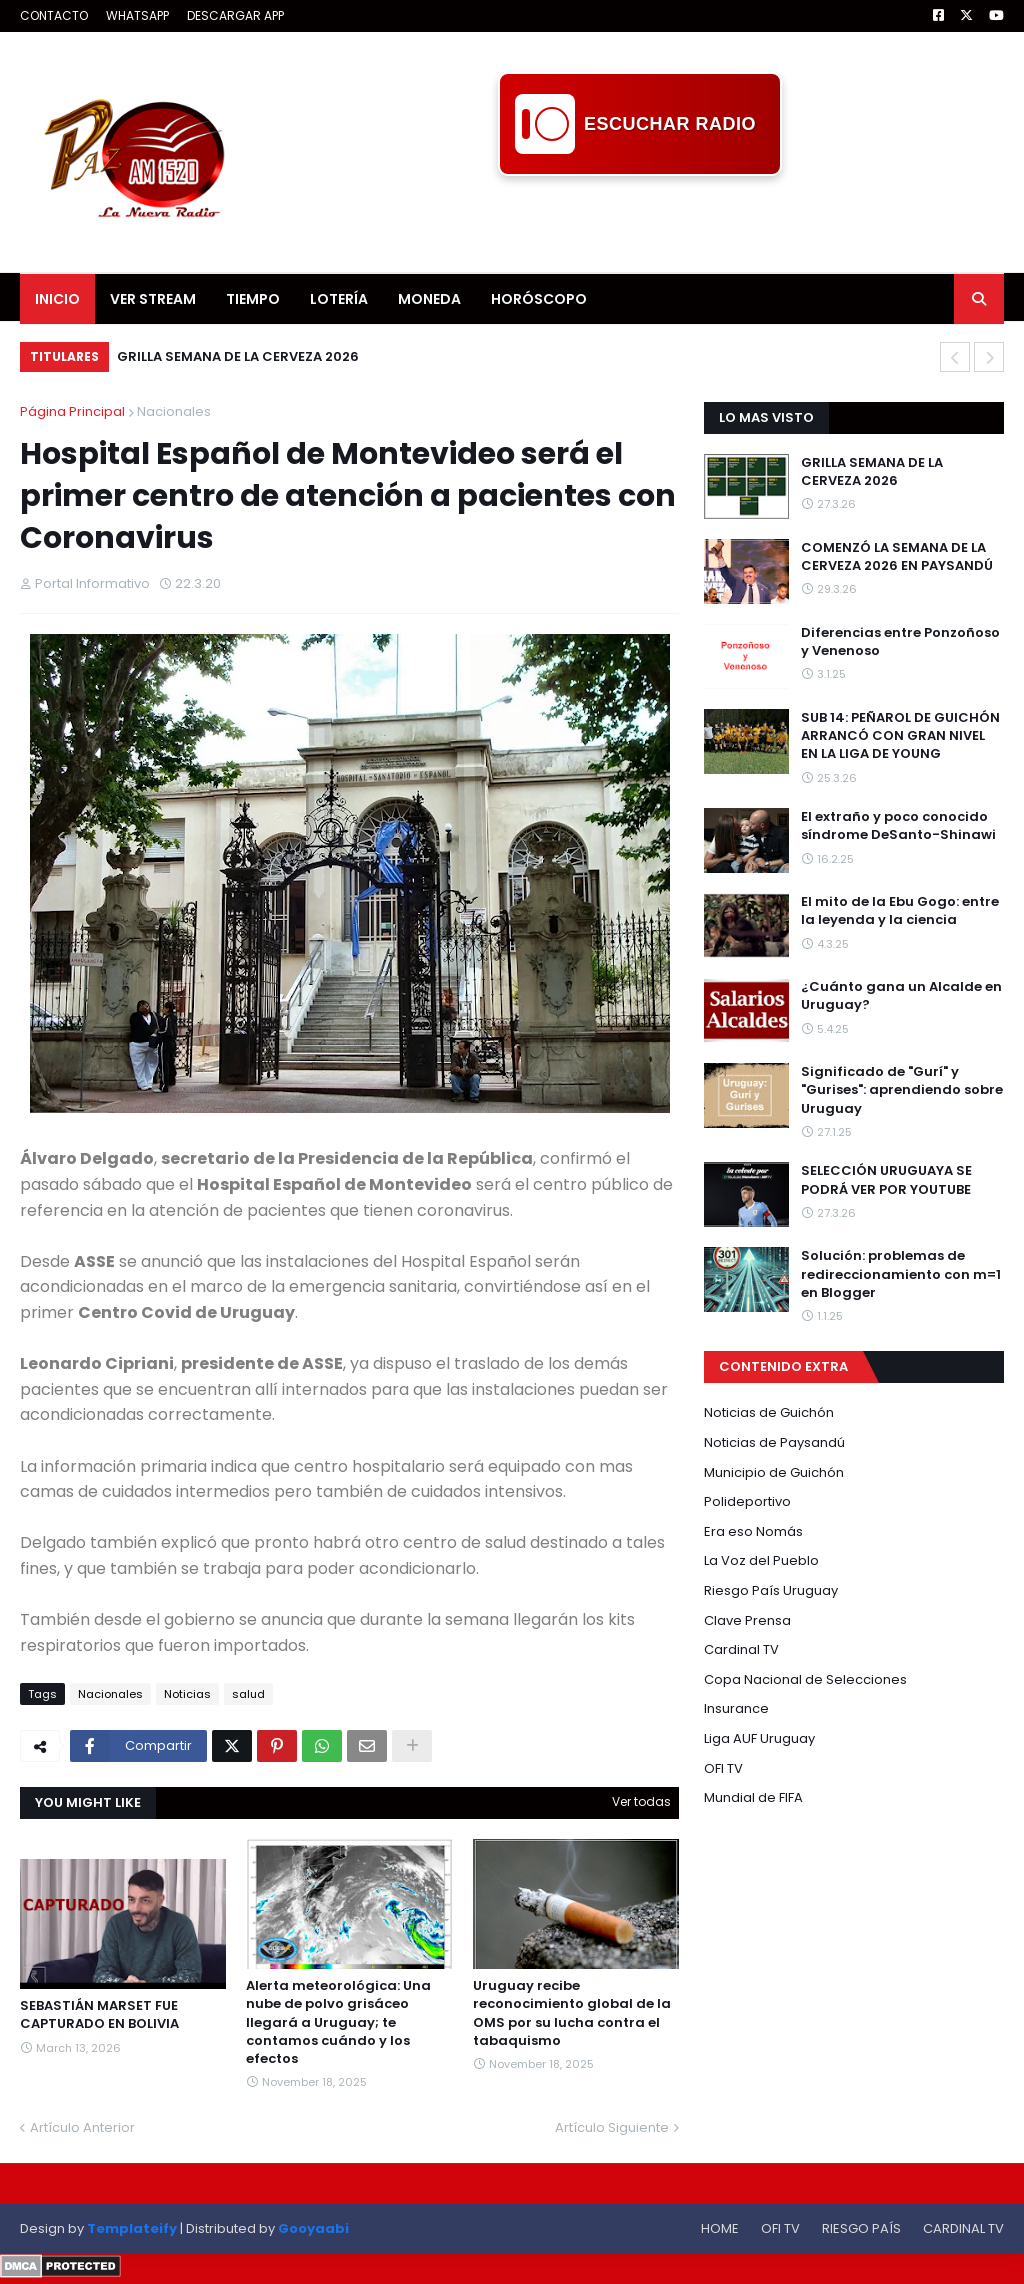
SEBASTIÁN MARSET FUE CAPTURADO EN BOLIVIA (99, 2015)
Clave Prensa (747, 1620)
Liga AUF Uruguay (759, 1738)
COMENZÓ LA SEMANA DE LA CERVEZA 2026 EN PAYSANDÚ (897, 557)
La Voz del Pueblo (761, 1560)
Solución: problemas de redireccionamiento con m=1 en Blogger (901, 1274)
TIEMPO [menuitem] (253, 299)
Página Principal (72, 411)
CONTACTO (54, 15)
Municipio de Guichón (774, 1472)
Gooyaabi (313, 2228)
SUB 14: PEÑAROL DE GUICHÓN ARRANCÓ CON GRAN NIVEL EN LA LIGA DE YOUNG (900, 736)
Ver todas (641, 1801)
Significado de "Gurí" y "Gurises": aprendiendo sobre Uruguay (902, 1090)
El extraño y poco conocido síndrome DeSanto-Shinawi (898, 826)
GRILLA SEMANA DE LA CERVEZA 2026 (238, 356)
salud (248, 1694)
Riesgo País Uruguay (771, 1590)
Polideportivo (747, 1501)
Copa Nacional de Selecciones (805, 1679)
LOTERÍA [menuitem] (339, 299)
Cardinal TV (741, 1649)
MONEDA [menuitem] (429, 299)
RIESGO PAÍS (861, 2228)
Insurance (736, 1708)
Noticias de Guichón (769, 1412)
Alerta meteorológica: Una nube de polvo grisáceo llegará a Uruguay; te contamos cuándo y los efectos (338, 2022)
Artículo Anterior (82, 2127)
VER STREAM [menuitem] (153, 299)
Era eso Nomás (753, 1531)
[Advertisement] (640, 221)
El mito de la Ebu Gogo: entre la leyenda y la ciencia (900, 911)
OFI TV (723, 1768)
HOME (720, 2228)
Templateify (132, 2228)
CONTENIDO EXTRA (783, 1366)
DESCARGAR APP (235, 15)
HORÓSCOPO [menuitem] (539, 299)
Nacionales (174, 411)
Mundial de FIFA (753, 1797)
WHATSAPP (137, 15)
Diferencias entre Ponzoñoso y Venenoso (900, 642)
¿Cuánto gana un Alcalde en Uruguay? (901, 996)
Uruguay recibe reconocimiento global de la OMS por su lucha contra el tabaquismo (572, 2013)
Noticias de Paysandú (774, 1442)
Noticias (187, 1694)
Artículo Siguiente (612, 2127)
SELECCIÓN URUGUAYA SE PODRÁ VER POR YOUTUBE (886, 1180)
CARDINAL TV (963, 2228)
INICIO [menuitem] (57, 299)
